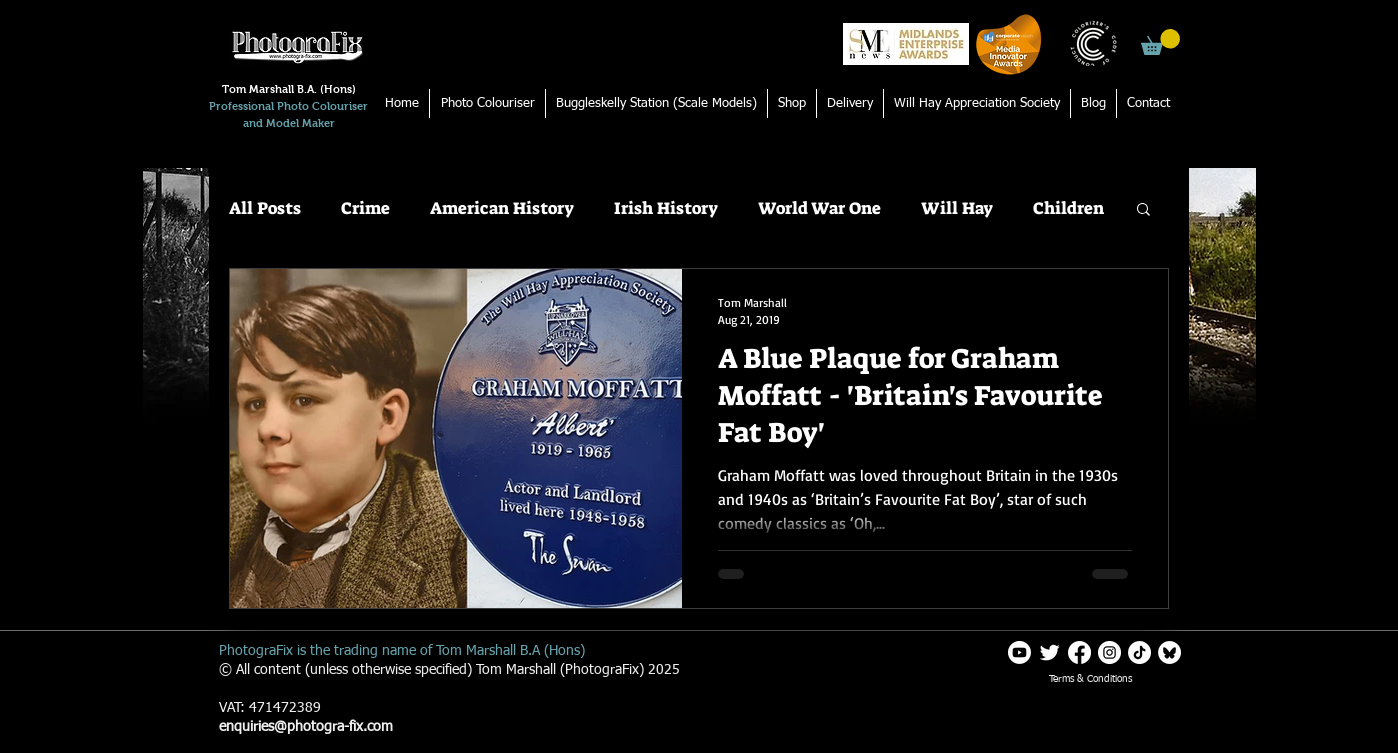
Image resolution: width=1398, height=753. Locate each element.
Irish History (666, 208)
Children (1068, 208)
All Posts (265, 208)
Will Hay (957, 208)
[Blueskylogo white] (1169, 652)
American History (502, 208)
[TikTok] (1139, 652)
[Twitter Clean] (1049, 652)
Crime (365, 208)
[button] (1160, 42)
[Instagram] (1109, 652)
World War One (819, 208)
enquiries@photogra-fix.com (306, 727)
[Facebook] (1079, 652)
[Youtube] (1019, 652)
